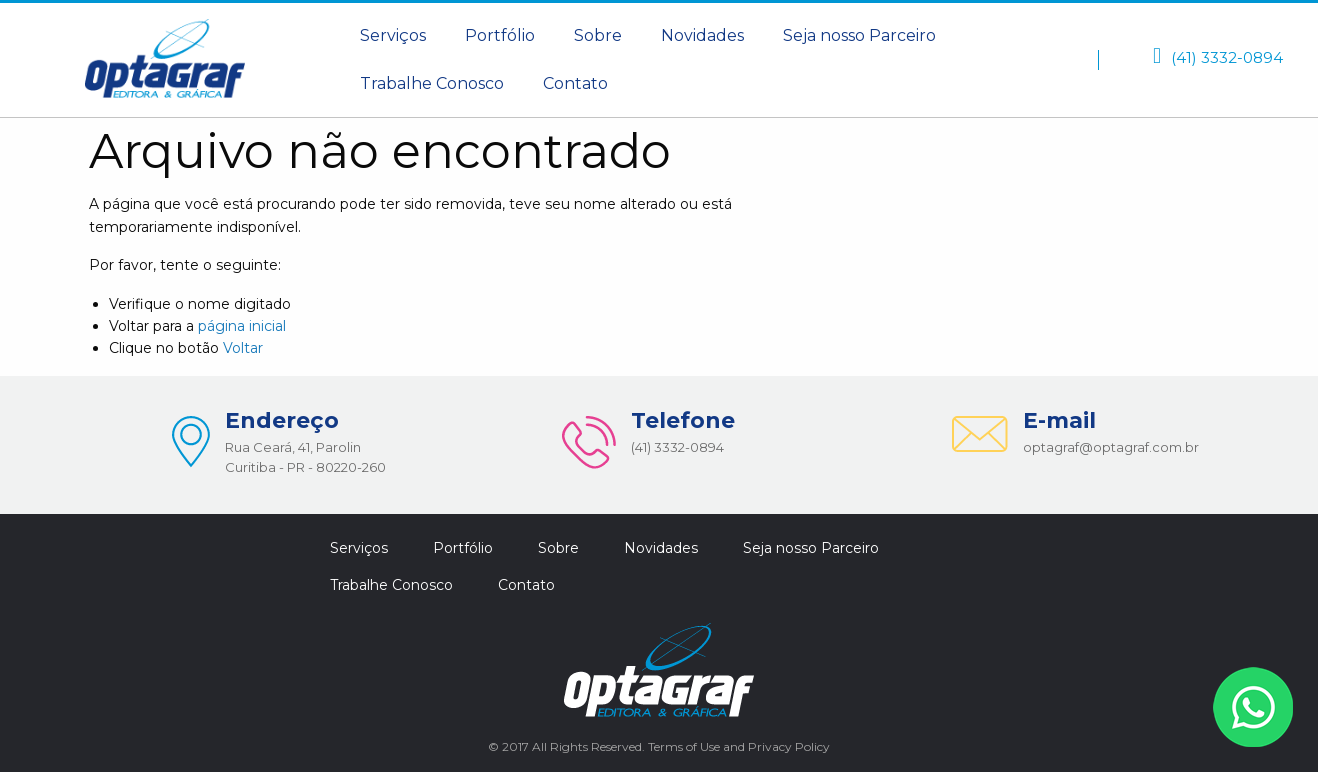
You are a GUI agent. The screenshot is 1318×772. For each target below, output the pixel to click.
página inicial (242, 326)
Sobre (598, 35)
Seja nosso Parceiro (859, 35)
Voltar (243, 348)
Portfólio (500, 35)
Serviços (393, 35)
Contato (575, 83)
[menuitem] (393, 36)
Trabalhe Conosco (432, 83)
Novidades (702, 35)
